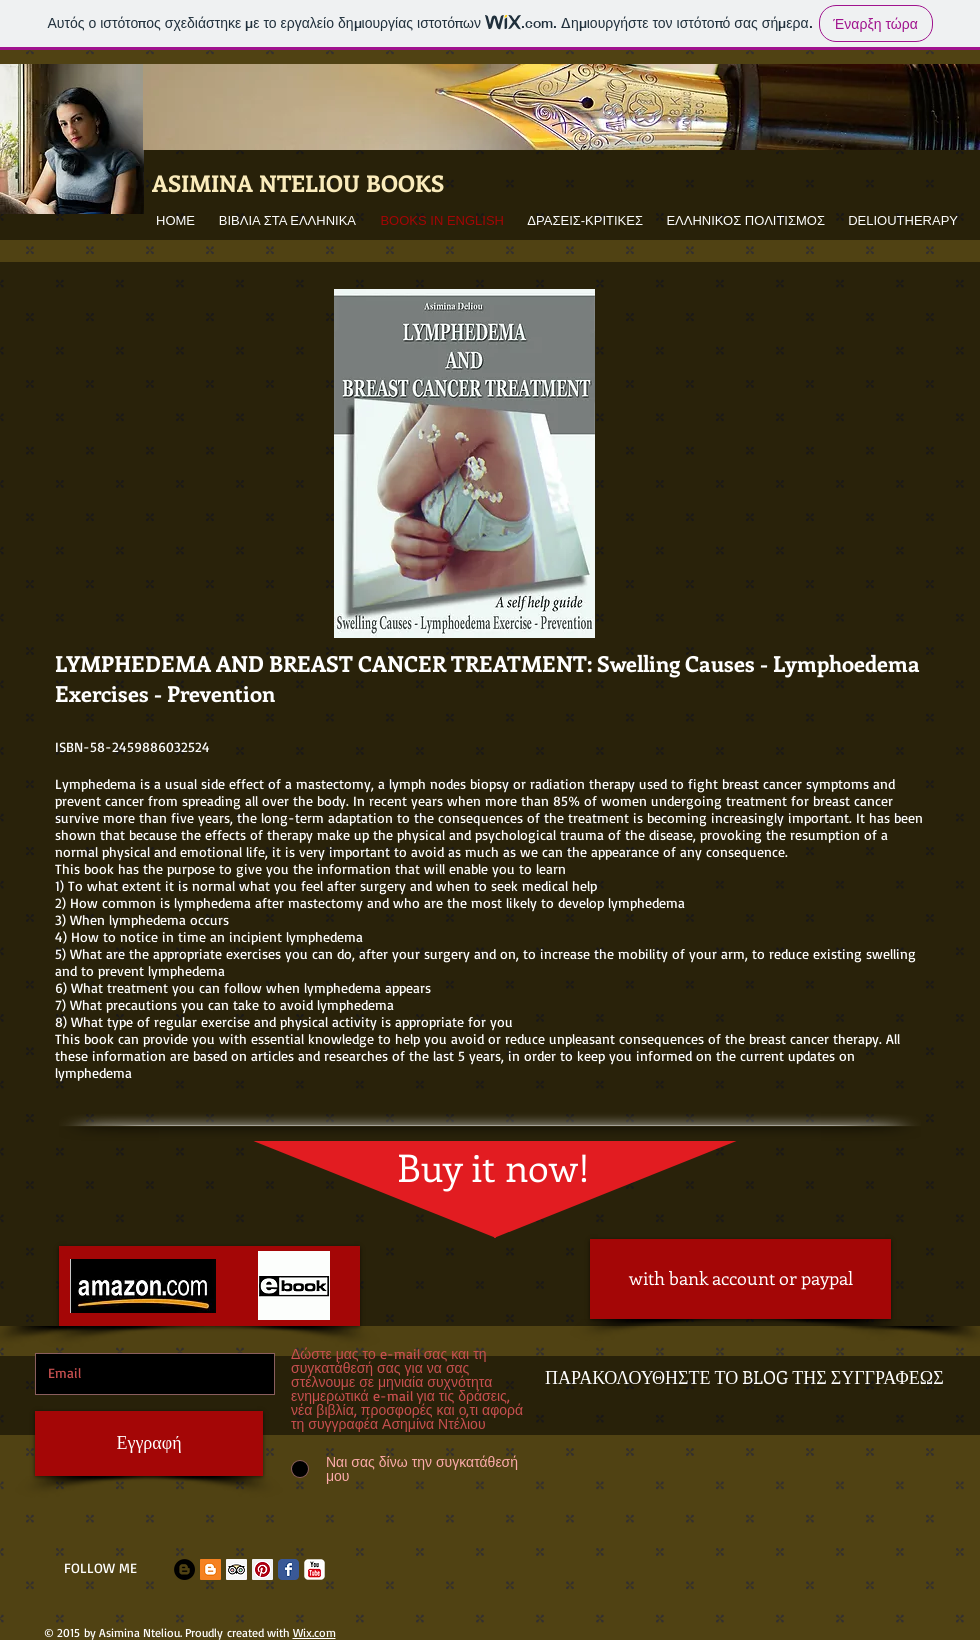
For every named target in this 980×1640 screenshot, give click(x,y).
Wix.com (314, 1632)
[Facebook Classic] (288, 1569)
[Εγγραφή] (149, 1443)
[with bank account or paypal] (740, 1279)
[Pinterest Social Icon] (262, 1569)
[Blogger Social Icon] (210, 1569)
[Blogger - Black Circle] (184, 1569)
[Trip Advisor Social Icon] (236, 1569)
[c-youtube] (314, 1569)
